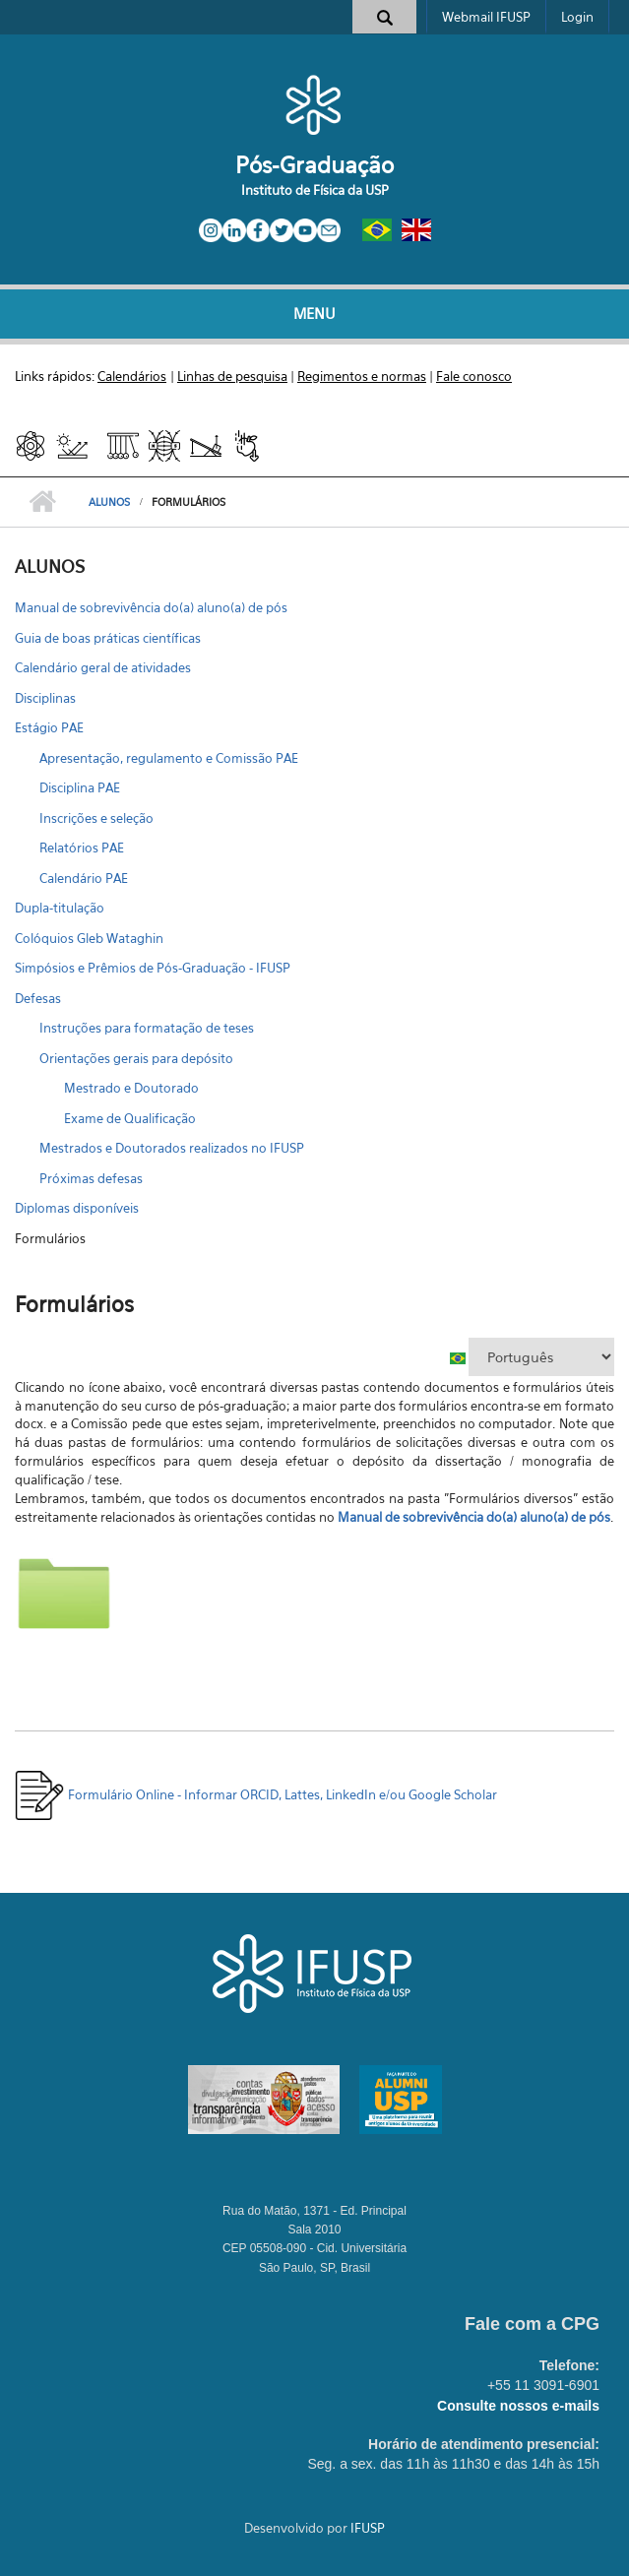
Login (577, 17)
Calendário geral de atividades (103, 667)
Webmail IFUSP (486, 17)
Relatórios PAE (81, 847)
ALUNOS (109, 502)
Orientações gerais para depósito (136, 1058)
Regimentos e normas (361, 376)
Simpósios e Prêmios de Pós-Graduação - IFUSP (152, 967)
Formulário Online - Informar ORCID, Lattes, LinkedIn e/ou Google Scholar (256, 1794)
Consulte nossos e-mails (518, 2406)
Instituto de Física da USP (315, 190)
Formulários (50, 1238)
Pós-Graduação (314, 165)
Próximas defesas (91, 1178)
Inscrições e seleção (96, 818)
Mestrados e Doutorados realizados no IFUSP (171, 1148)
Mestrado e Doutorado (131, 1088)
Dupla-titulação (59, 907)
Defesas (38, 998)
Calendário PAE (83, 878)
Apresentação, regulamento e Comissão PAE (168, 758)
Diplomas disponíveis (77, 1208)
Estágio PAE (49, 727)
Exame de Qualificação (130, 1118)
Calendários (131, 376)
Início (42, 502)
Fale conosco (474, 376)
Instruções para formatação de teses (146, 1028)
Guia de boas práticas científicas (108, 638)
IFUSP (367, 2528)
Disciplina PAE (79, 787)
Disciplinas (45, 698)
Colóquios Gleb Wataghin (89, 938)
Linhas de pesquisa (232, 376)
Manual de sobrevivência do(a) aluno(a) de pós (151, 607)
